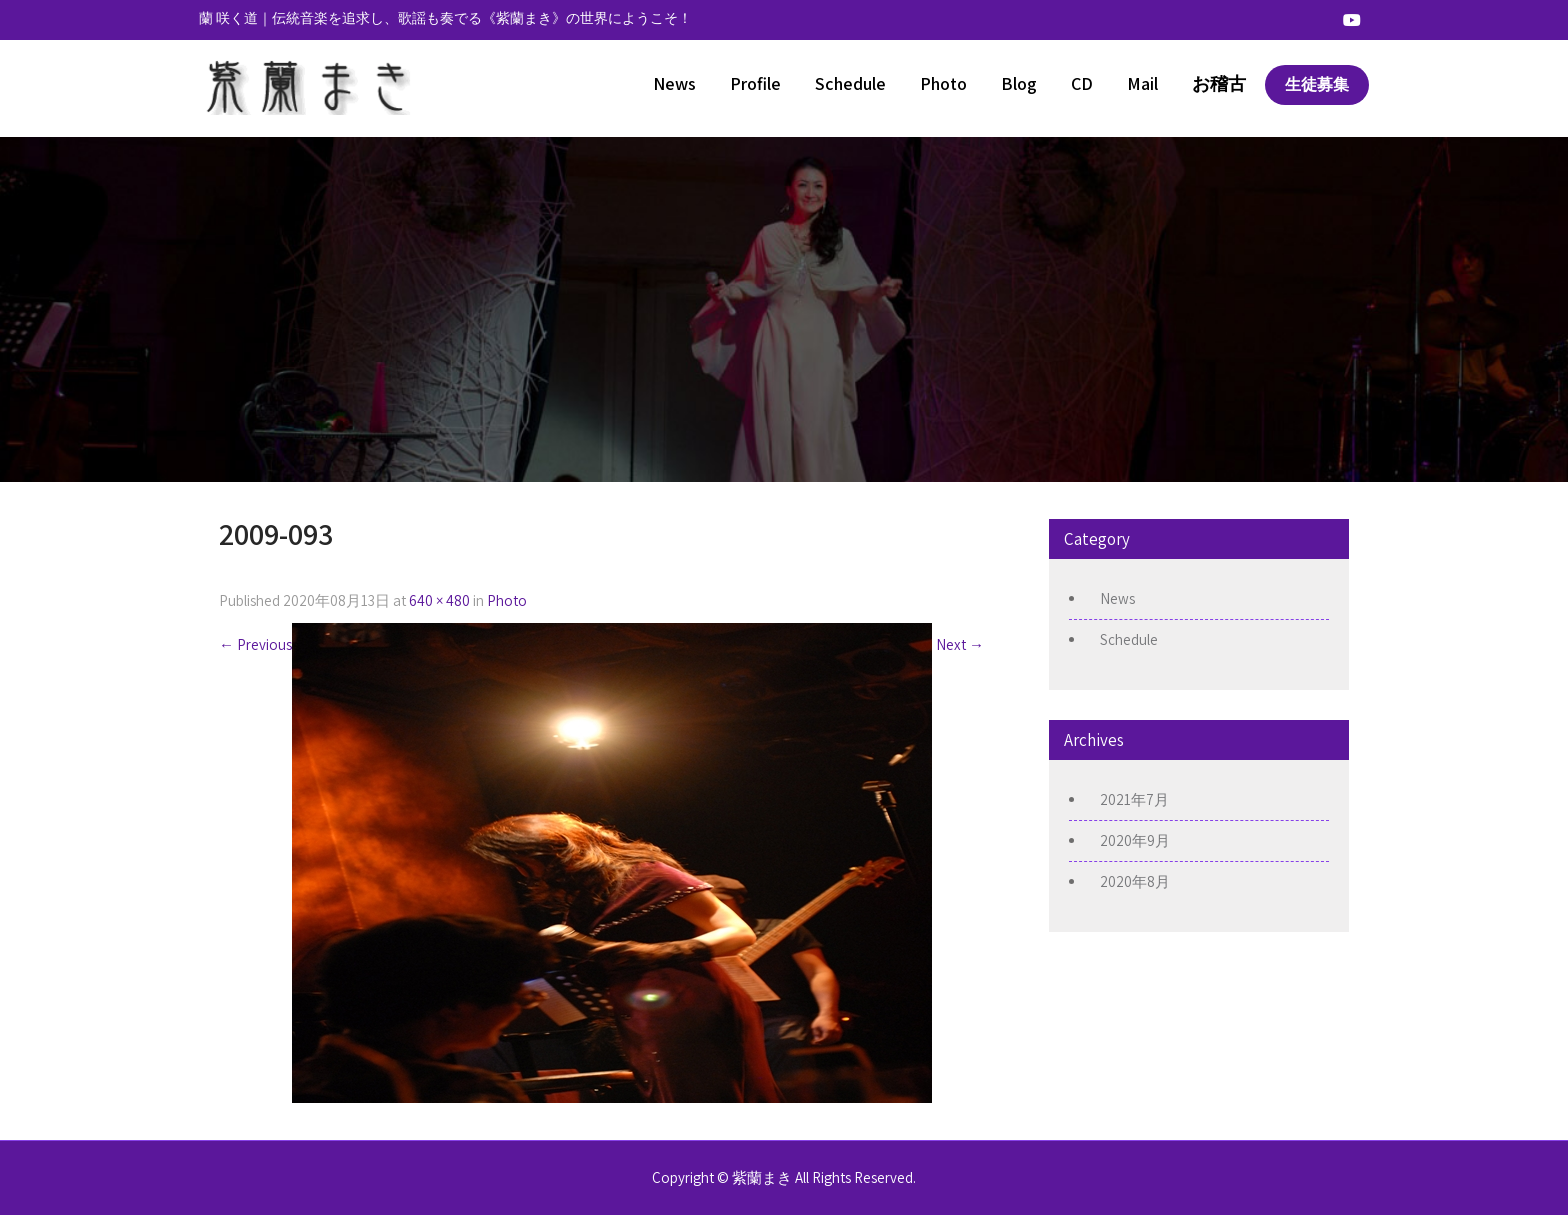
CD (1082, 83)
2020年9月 (1135, 840)
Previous (255, 644)
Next (960, 644)
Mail (1142, 83)
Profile (755, 83)
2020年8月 (1135, 881)
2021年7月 (1134, 799)
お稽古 (1219, 83)
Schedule (850, 83)
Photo (943, 83)
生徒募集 (1317, 84)
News (674, 83)
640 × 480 (439, 600)
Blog (1019, 83)
